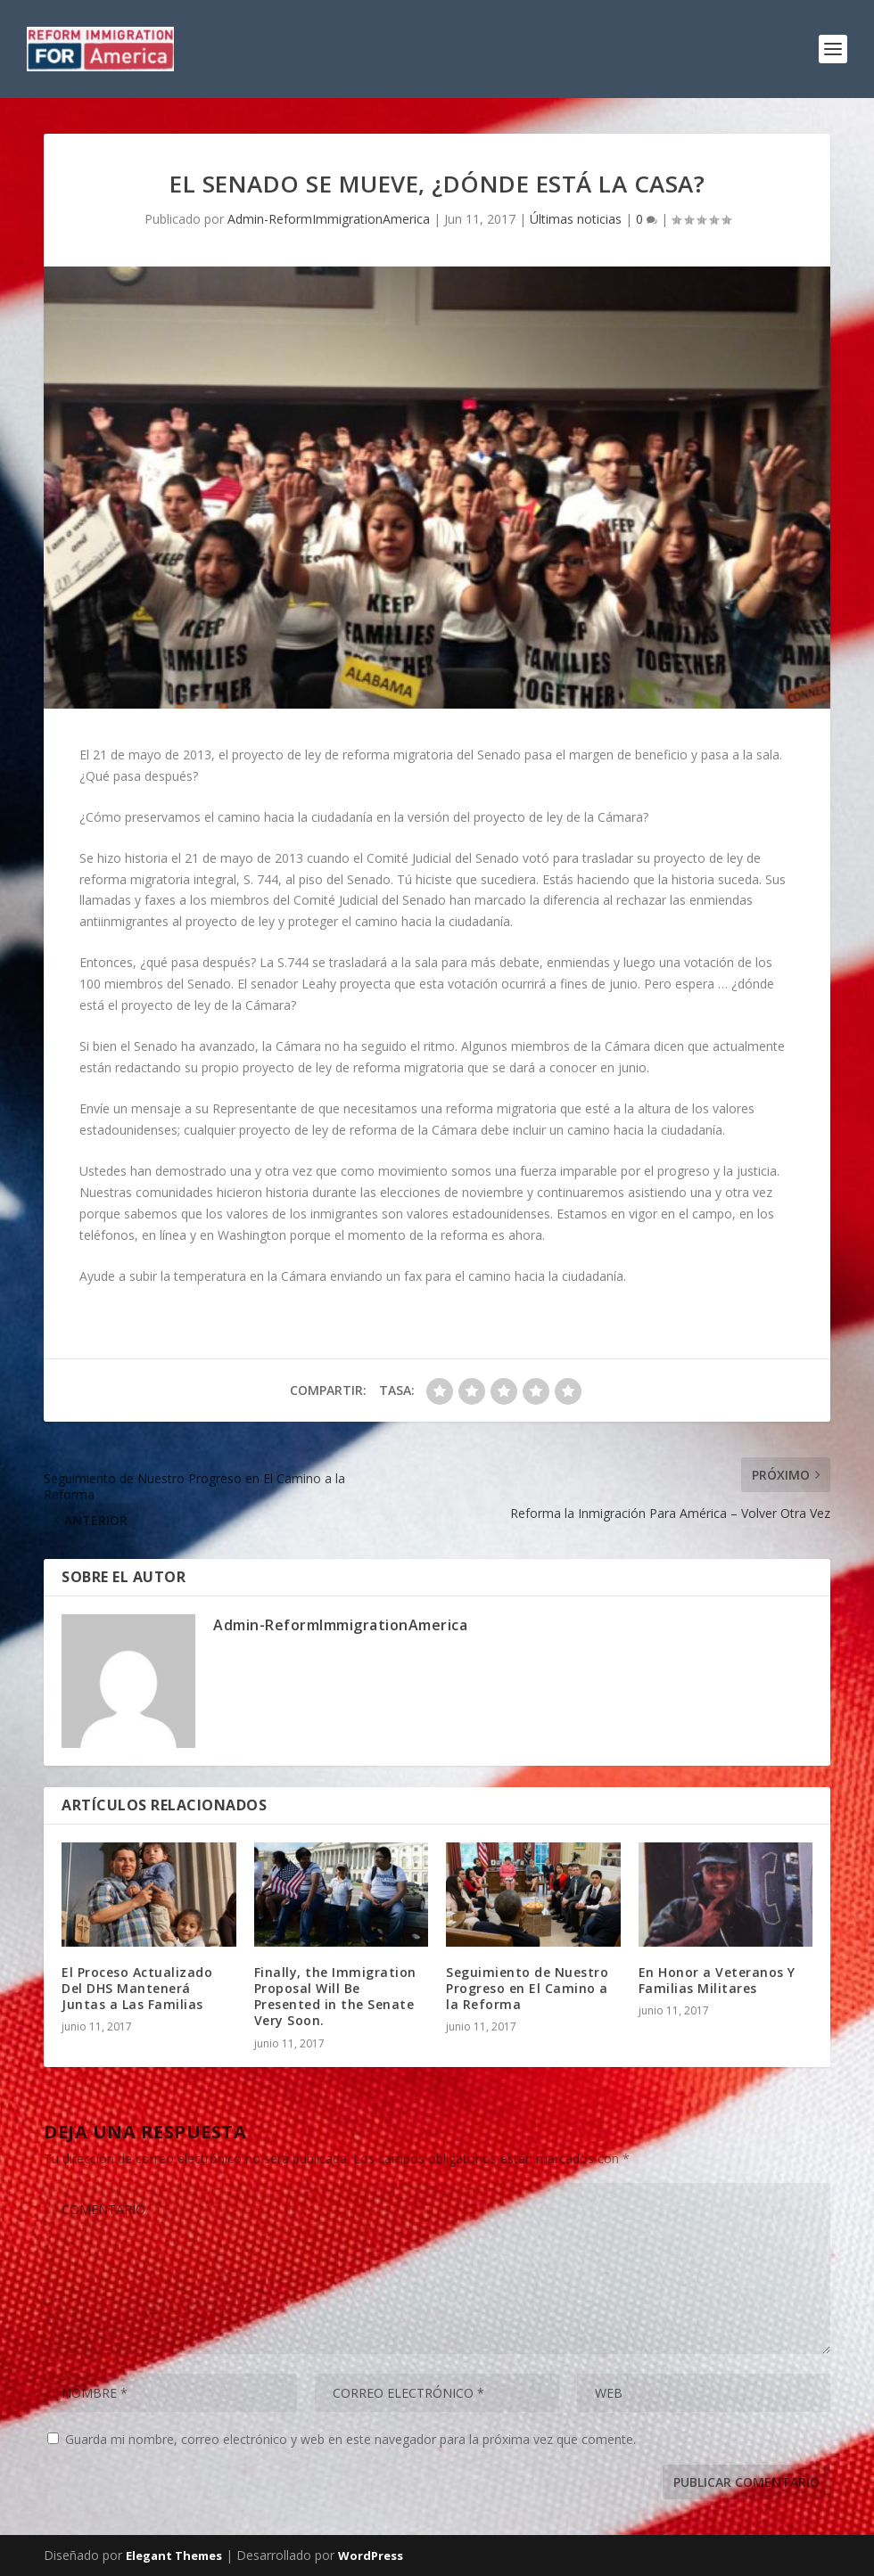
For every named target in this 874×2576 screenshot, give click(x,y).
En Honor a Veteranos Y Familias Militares (717, 1980)
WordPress (370, 2555)
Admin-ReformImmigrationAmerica (328, 218)
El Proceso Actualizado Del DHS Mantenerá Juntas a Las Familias (137, 1988)
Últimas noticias (576, 218)
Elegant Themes (174, 2555)
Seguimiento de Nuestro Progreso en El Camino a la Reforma (527, 1988)
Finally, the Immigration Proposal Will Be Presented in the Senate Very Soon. (335, 1997)
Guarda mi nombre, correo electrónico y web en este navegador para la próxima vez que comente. (350, 2439)
